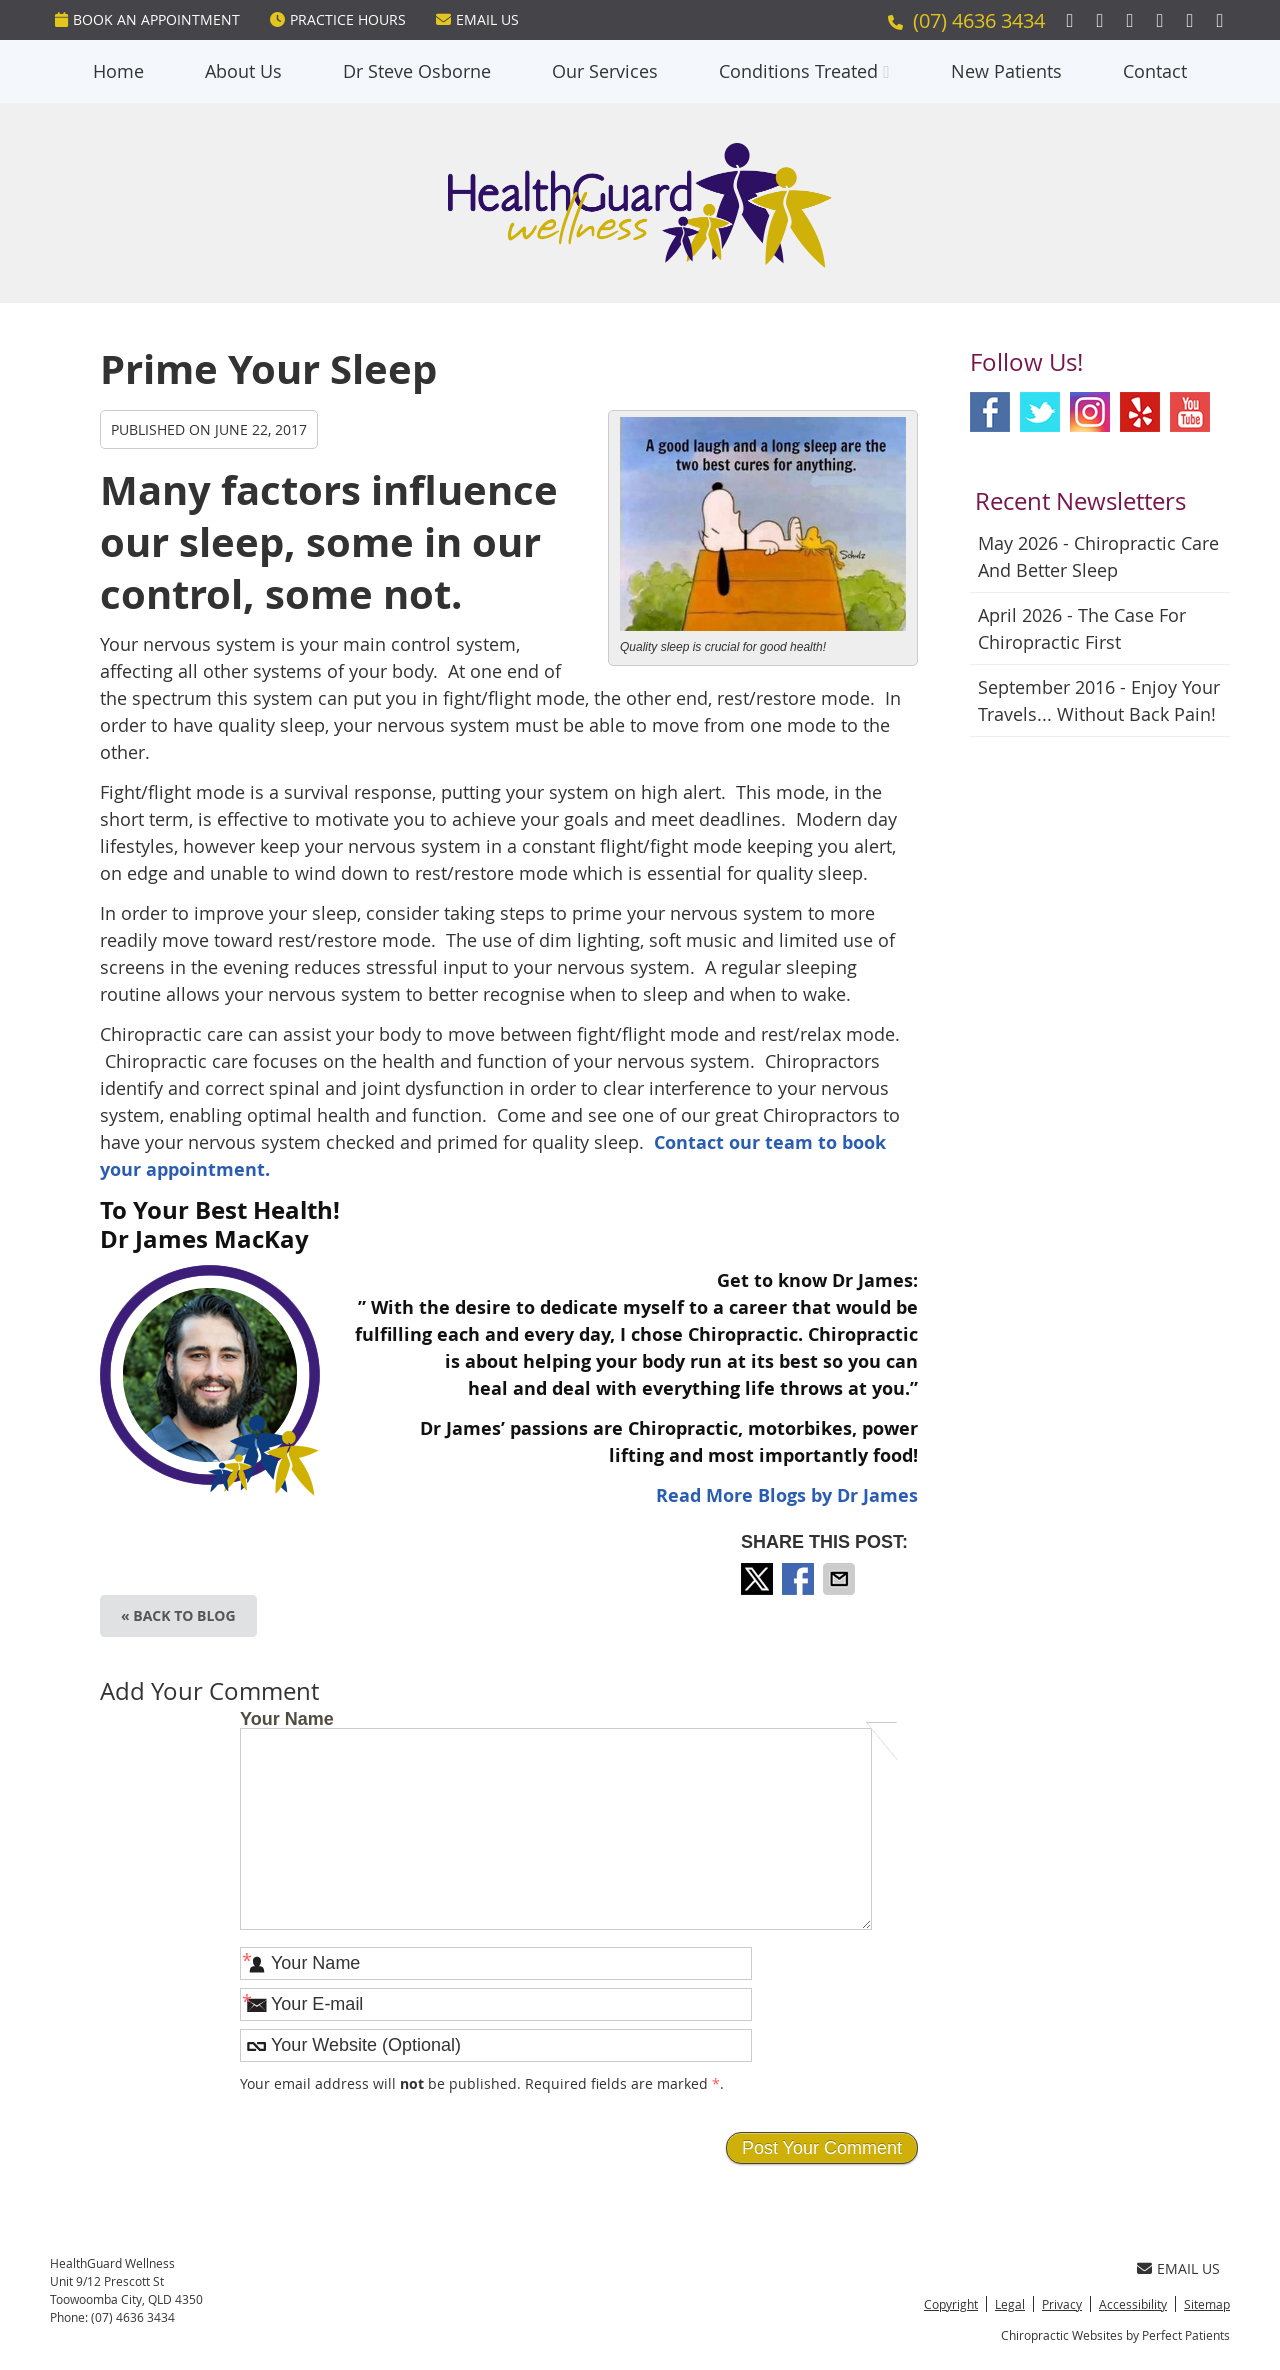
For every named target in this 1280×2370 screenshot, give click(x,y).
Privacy (1062, 2304)
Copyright (951, 2304)
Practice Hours (338, 19)
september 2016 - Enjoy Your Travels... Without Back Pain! (1099, 700)
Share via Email (841, 1579)
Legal (1010, 2304)
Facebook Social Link (990, 412)
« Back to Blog (178, 1615)
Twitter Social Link (1040, 412)
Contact (1155, 71)
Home (118, 71)
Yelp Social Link (1140, 412)
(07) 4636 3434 (979, 20)
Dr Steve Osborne (417, 71)
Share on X (759, 1579)
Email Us (477, 19)
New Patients (1006, 71)
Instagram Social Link (1090, 412)
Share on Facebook (800, 1579)
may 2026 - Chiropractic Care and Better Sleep (1098, 556)
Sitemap (1207, 2304)
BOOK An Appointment (147, 19)
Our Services (605, 71)
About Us (243, 71)
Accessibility (1133, 2304)
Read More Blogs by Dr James (787, 1495)
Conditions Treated (798, 71)
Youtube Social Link (1190, 412)
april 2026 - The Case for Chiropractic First (1082, 628)
